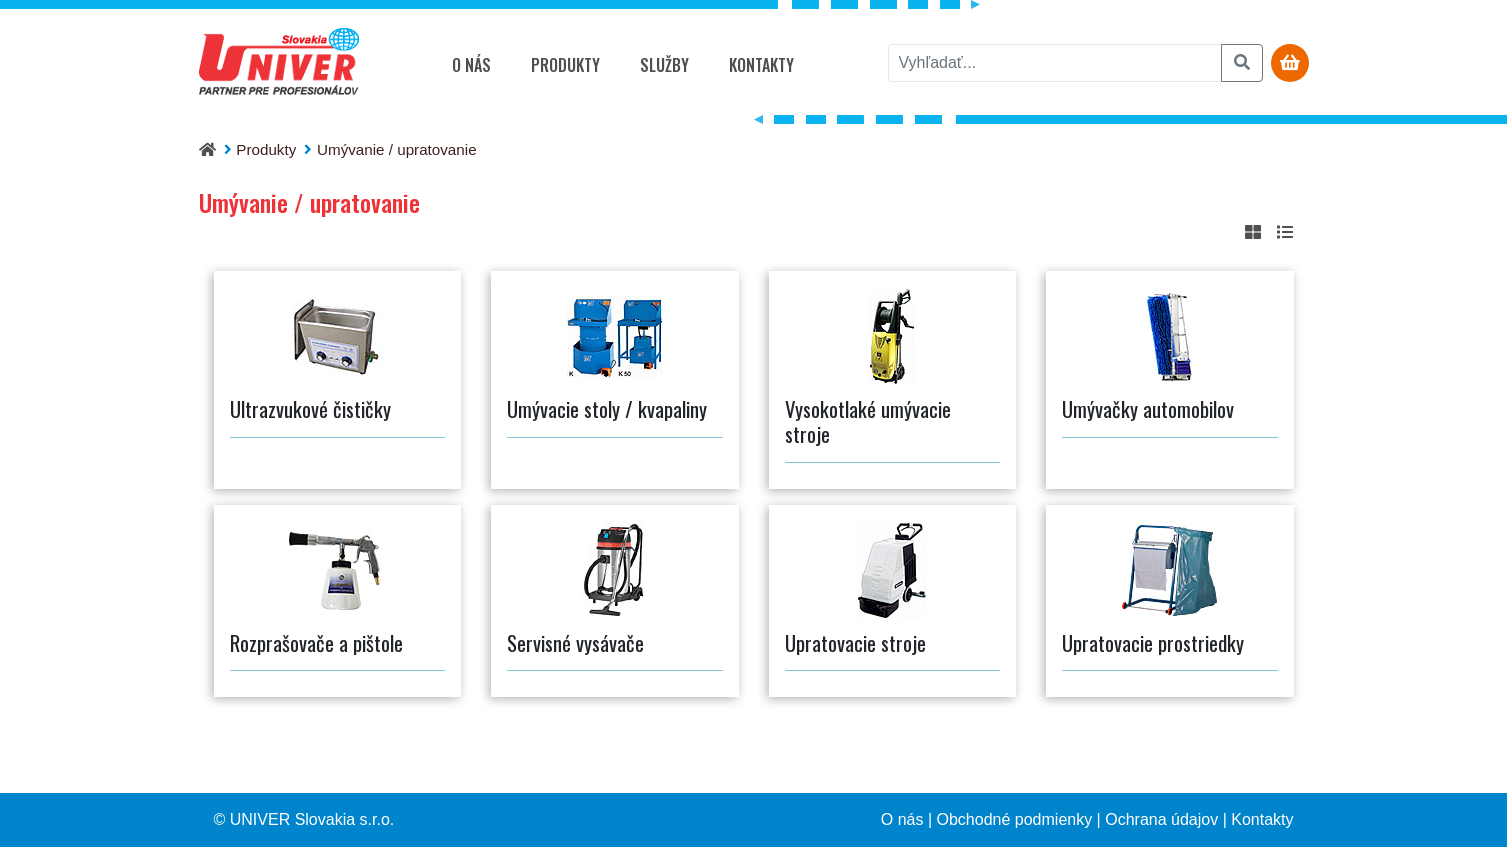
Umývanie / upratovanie (397, 149)
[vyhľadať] (1055, 63)
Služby (664, 65)
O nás (471, 65)
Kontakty (761, 65)
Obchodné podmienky (1015, 819)
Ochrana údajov (1161, 819)
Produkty (565, 65)
